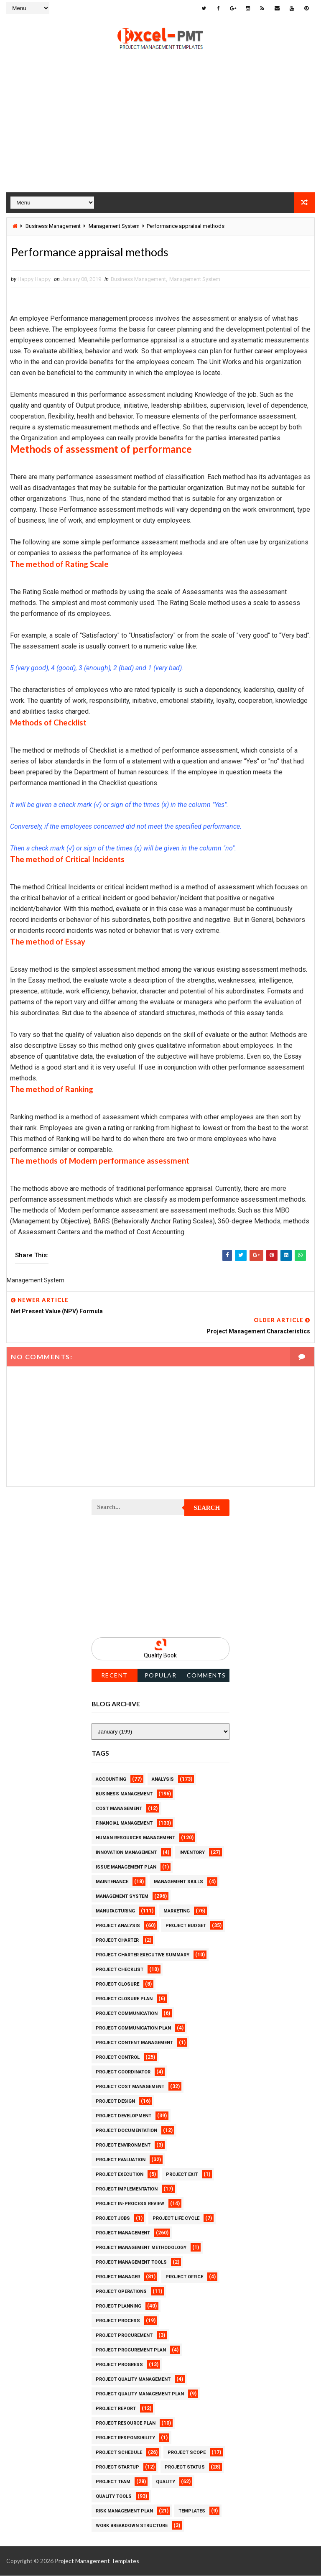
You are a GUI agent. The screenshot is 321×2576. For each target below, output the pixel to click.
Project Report (116, 2409)
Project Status (185, 2467)
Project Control (118, 2057)
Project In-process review (130, 2204)
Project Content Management (134, 2043)
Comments (206, 1675)
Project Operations (121, 2292)
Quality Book (160, 1655)
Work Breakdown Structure (132, 2526)
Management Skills (178, 1882)
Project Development (123, 2116)
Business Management (53, 226)
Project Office (184, 2277)
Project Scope (187, 2453)
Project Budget (186, 1926)
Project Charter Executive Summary (142, 1955)
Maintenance (112, 1882)
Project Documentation (126, 2131)
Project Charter (117, 1940)
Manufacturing (115, 1911)
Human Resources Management (135, 1838)
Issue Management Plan (126, 1867)
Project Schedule (119, 2453)
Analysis (163, 1779)
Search (207, 1508)
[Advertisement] (160, 133)
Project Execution (119, 2175)
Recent (114, 1675)
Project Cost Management (130, 2087)
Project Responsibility (125, 2438)
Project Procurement (124, 2336)
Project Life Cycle (176, 2218)
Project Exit (182, 2175)
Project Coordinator (123, 2072)
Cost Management (119, 1809)
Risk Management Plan (124, 2511)
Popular (161, 1675)
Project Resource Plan (125, 2423)
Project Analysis (118, 1926)
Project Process (118, 2321)
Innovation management (126, 1853)
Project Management (123, 2233)
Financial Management (124, 1823)
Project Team (113, 2482)
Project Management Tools (131, 2262)
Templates (191, 2511)
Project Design (115, 2101)
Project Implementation (127, 2189)
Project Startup (117, 2467)
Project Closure (117, 1984)
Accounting (111, 1779)
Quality (165, 2482)
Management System (114, 226)
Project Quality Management (133, 2379)
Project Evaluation (120, 2160)
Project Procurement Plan (131, 2350)
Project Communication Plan (133, 2028)
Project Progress (119, 2365)
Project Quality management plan (140, 2394)
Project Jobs (113, 2218)
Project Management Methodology (141, 2248)
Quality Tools (114, 2496)
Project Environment (123, 2145)
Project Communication (127, 2014)
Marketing (176, 1911)
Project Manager (118, 2277)
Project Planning (118, 2306)
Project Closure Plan (124, 1999)
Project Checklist (119, 1970)
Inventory (192, 1853)
